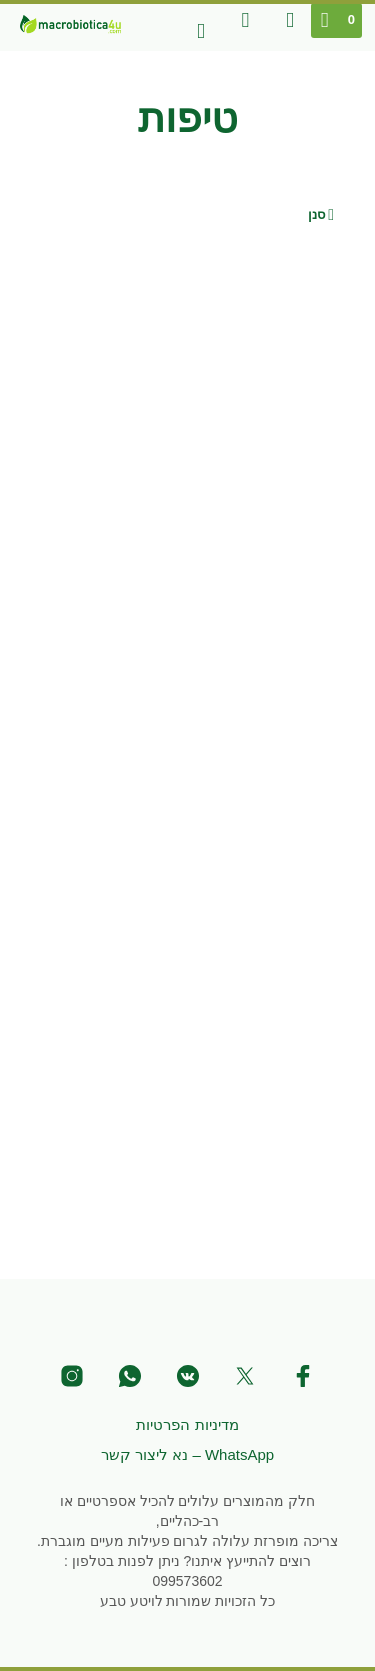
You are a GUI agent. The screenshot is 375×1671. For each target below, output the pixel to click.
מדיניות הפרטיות (187, 1424)
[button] (338, 20)
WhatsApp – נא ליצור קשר (187, 1454)
